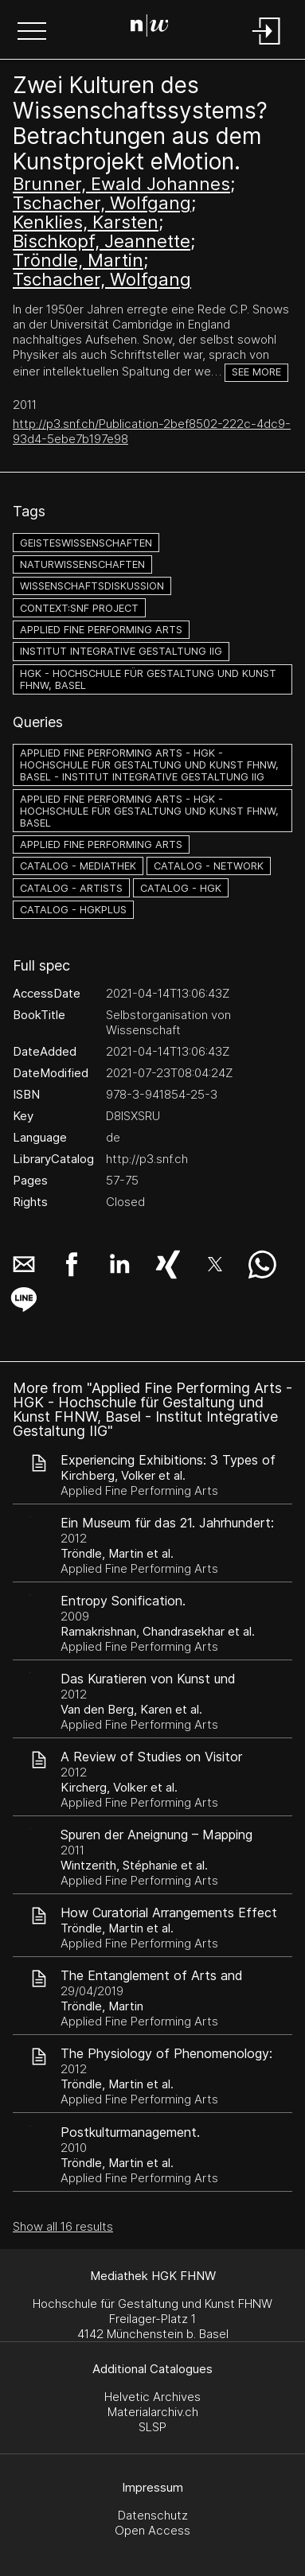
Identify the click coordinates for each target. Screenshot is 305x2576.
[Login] (267, 45)
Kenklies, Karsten (85, 222)
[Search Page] (150, 28)
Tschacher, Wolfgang (102, 203)
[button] (32, 32)
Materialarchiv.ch (153, 2411)
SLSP (152, 2426)
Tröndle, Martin (78, 260)
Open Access (152, 2530)
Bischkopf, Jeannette (101, 241)
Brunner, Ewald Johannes (121, 183)
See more (256, 372)
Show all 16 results (63, 2226)
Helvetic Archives (152, 2396)
